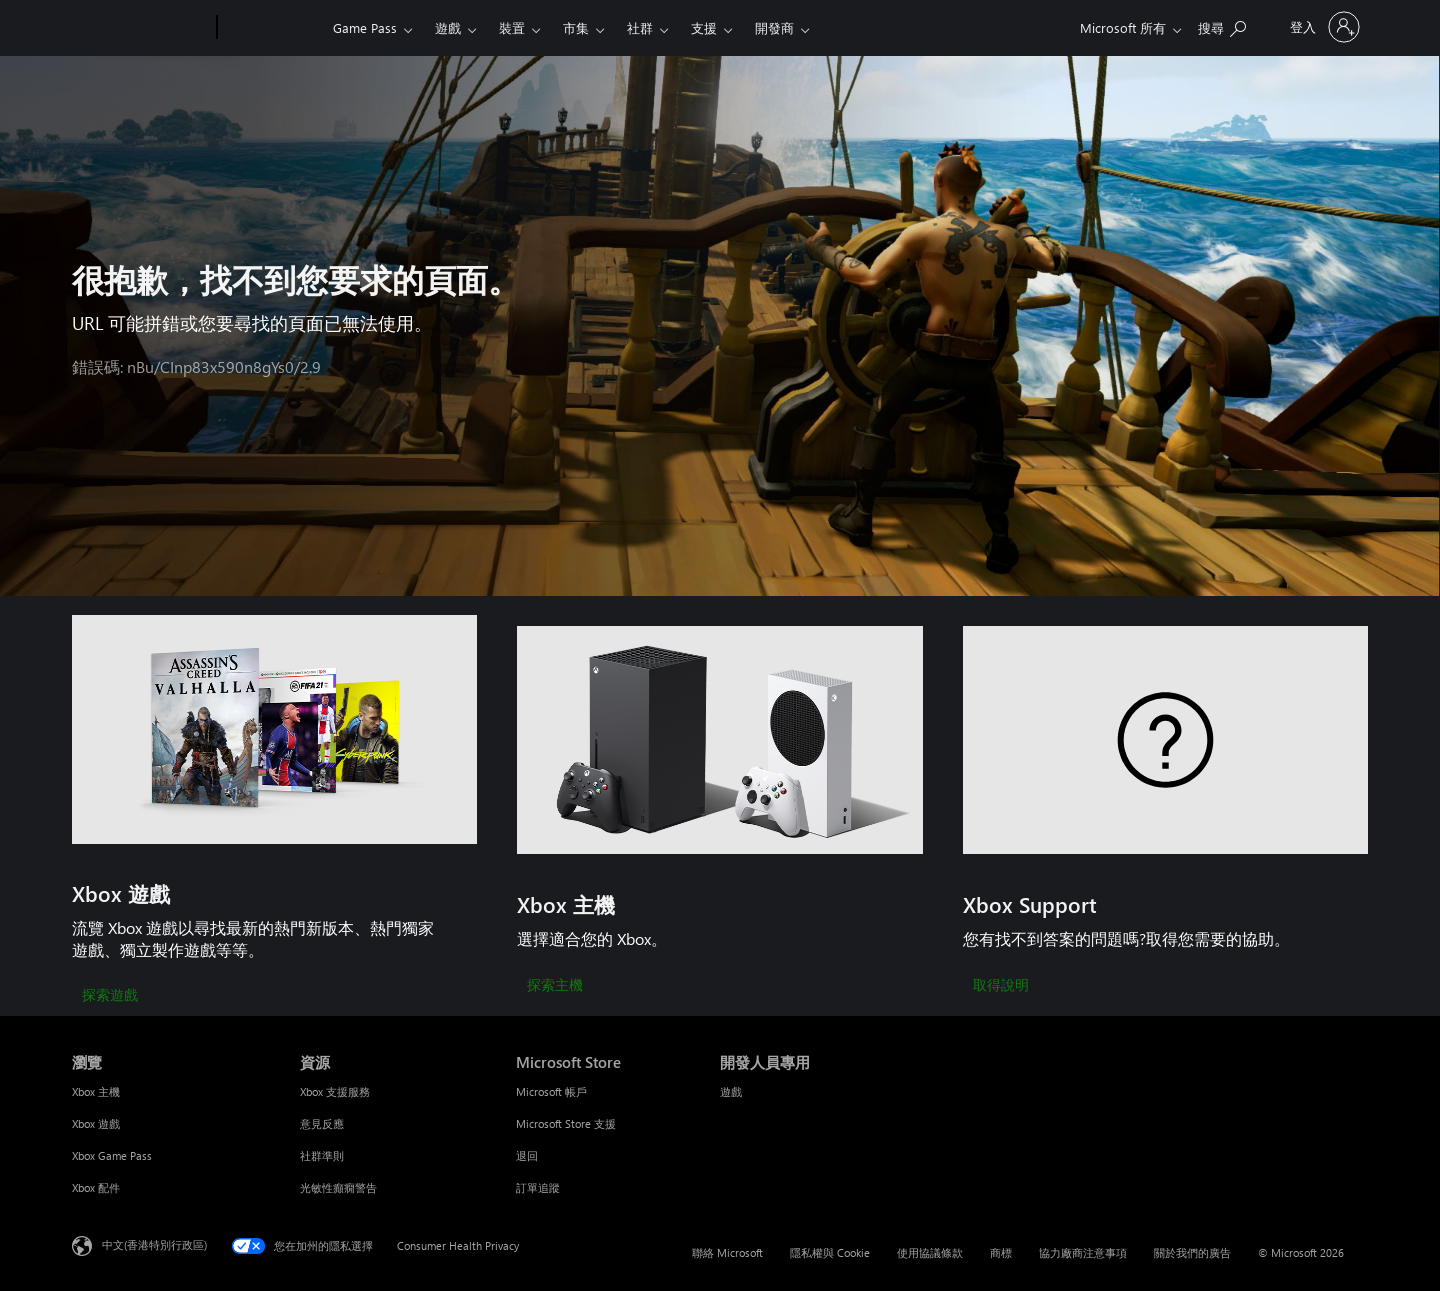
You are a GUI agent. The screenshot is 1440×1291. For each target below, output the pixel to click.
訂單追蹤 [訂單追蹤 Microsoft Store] (538, 1187)
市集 (576, 27)
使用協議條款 (930, 1252)
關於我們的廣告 (1192, 1252)
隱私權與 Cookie (830, 1252)
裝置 (512, 27)
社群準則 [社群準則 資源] (322, 1155)
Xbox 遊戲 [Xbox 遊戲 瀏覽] (96, 1123)
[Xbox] (272, 28)
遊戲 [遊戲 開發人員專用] (731, 1091)
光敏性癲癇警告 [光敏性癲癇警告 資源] (338, 1187)
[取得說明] (1001, 986)
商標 (1001, 1252)
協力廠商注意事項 (1083, 1252)
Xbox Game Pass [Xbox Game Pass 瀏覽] (112, 1155)
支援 (704, 27)
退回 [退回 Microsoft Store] (527, 1155)
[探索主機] (555, 986)
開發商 (774, 27)
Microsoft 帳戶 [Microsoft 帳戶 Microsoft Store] (551, 1091)
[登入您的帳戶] (1323, 27)
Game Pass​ (365, 27)
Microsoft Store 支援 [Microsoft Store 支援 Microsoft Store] (566, 1123)
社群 (640, 27)
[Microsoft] (140, 28)
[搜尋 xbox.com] (1222, 25)
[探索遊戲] (110, 996)
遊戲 (448, 27)
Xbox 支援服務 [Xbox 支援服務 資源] (335, 1091)
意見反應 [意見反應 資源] (322, 1123)
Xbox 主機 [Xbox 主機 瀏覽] (96, 1091)
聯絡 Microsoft (727, 1252)
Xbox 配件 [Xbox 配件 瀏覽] (96, 1187)
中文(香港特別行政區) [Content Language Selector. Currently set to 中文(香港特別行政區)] (154, 1244)
